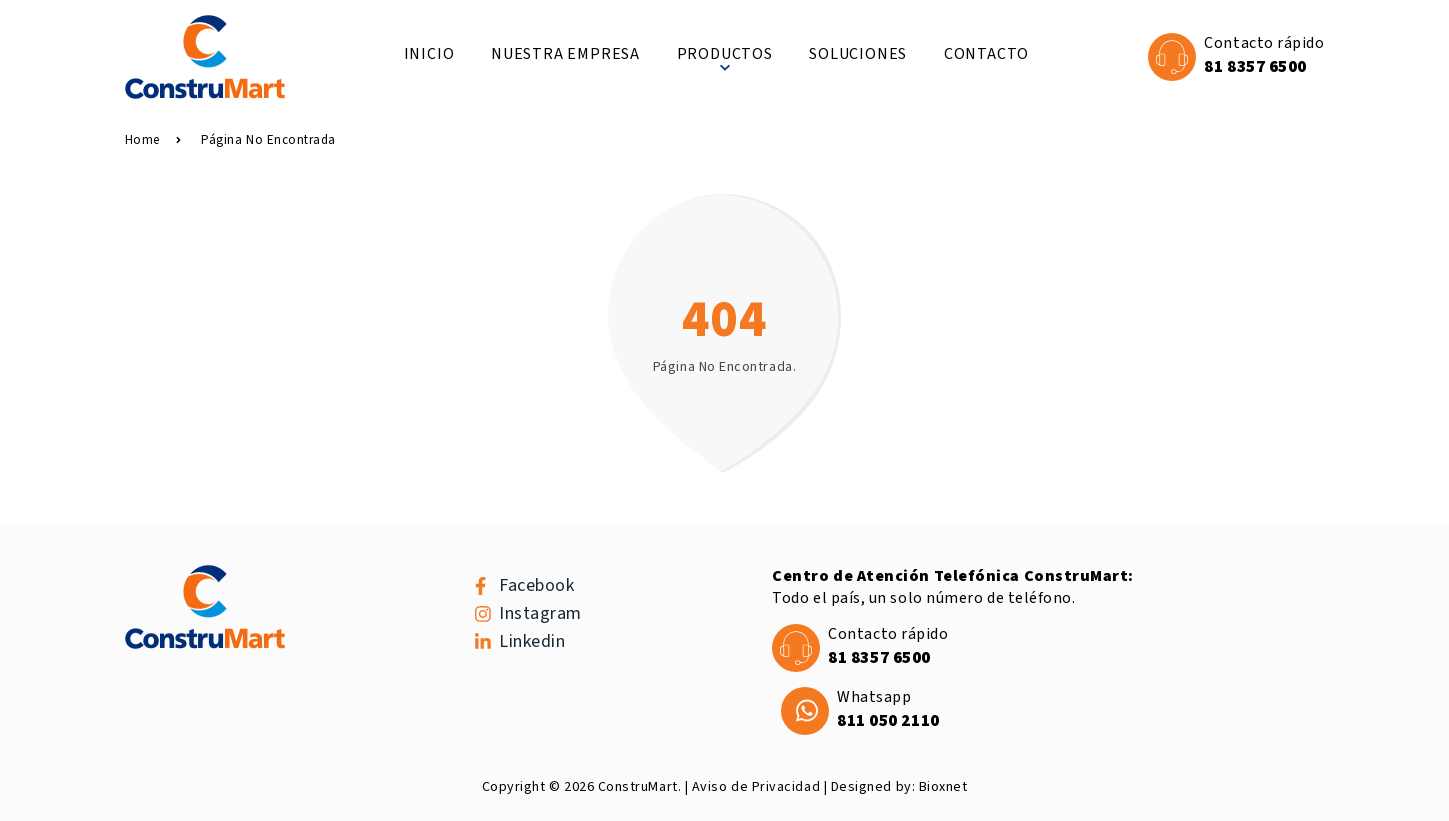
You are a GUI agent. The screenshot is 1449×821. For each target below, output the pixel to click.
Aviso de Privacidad (756, 787)
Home (153, 140)
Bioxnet (943, 787)
